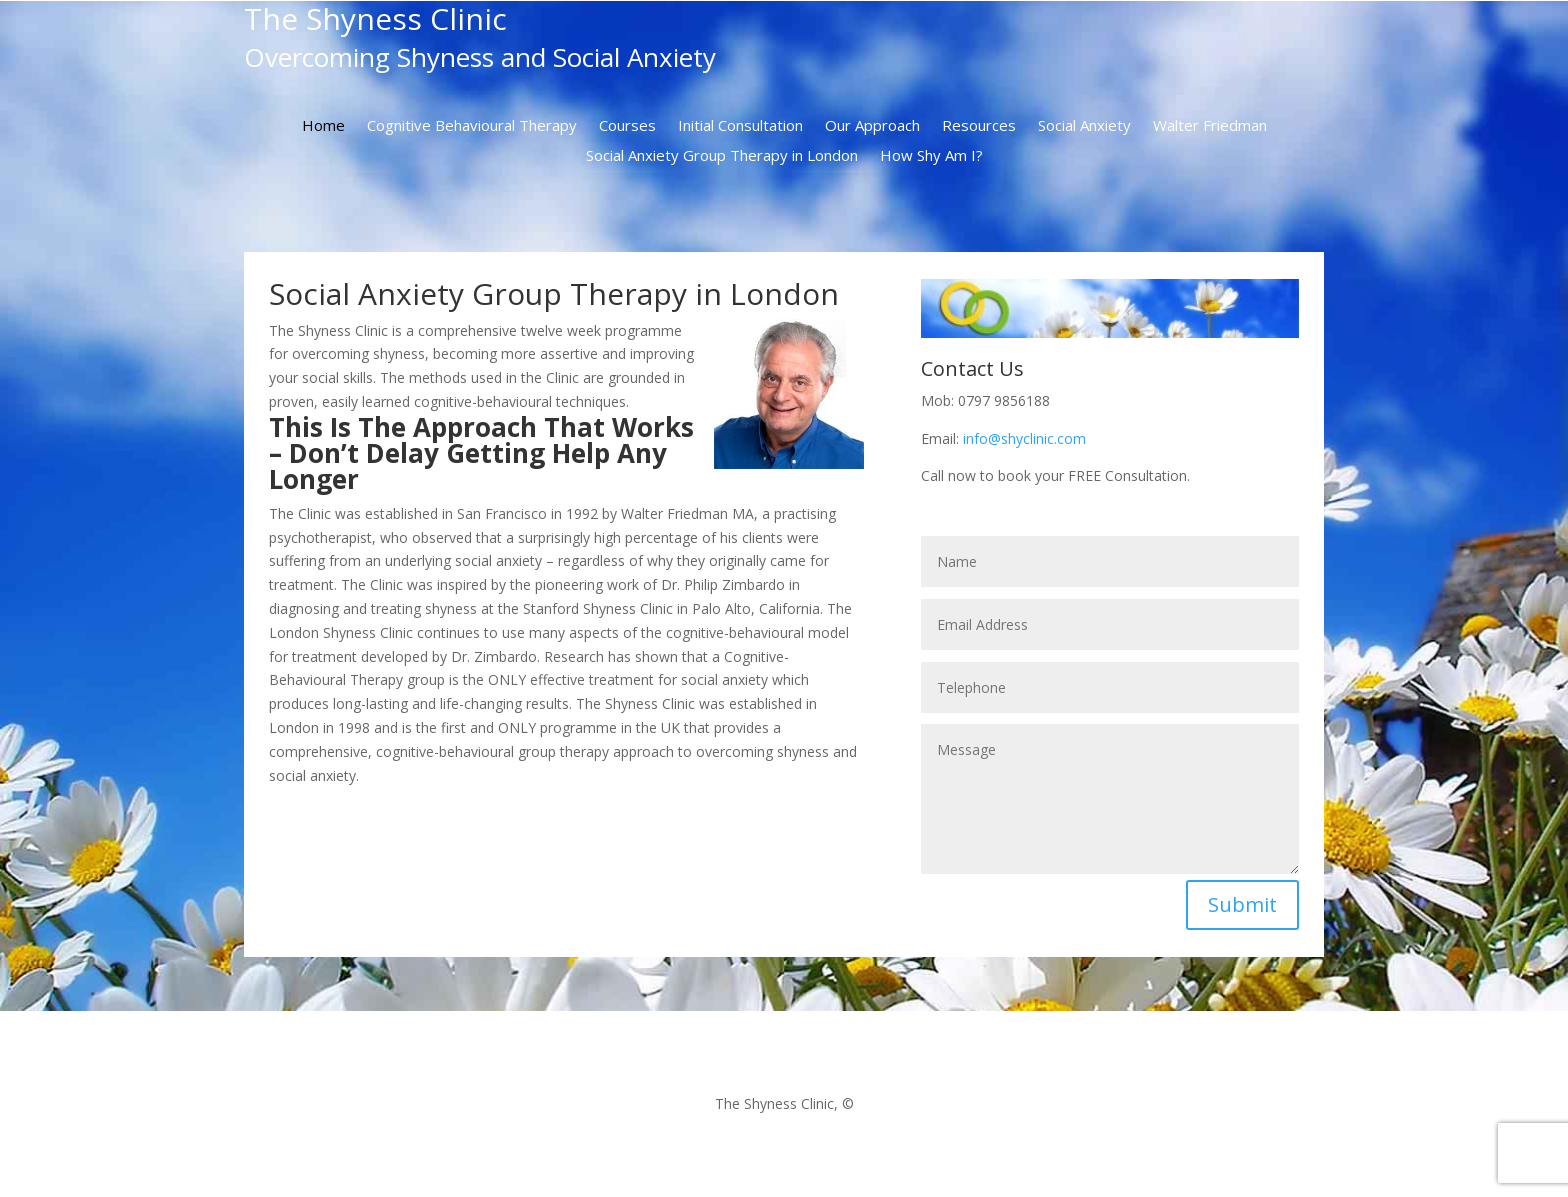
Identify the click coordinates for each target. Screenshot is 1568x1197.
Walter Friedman (1210, 126)
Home (323, 126)
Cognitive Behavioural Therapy (472, 126)
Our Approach (872, 126)
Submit (1242, 904)
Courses (627, 126)
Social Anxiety (1084, 126)
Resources (979, 126)
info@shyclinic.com (1024, 438)
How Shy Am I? (931, 156)
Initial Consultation (740, 126)
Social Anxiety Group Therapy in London (722, 156)
